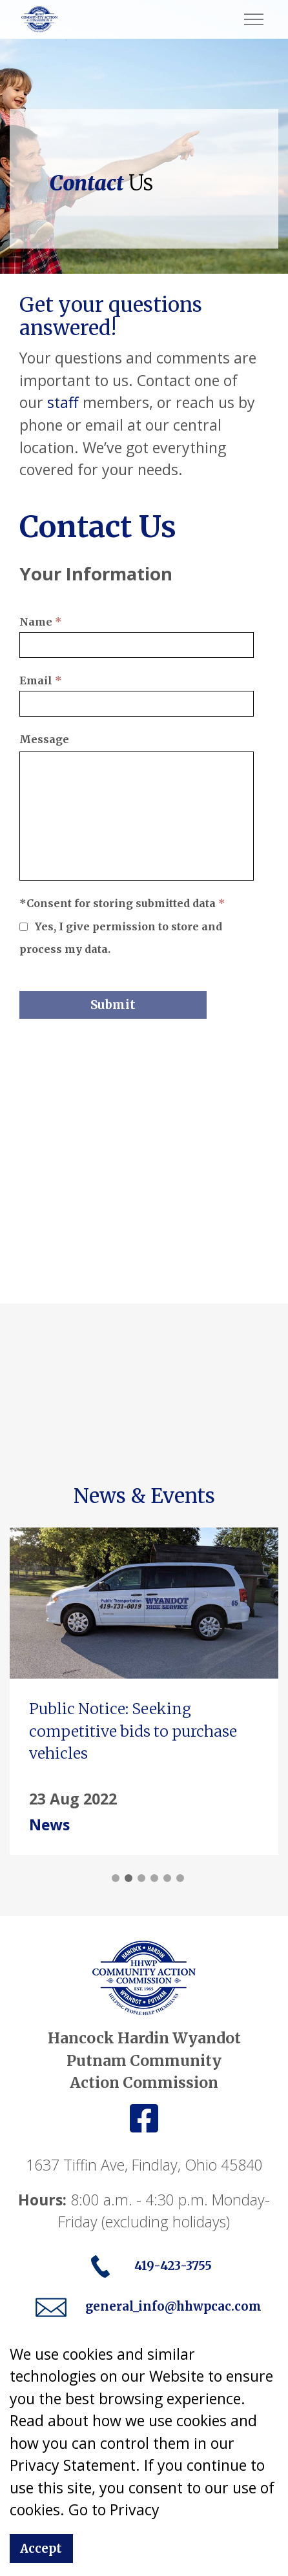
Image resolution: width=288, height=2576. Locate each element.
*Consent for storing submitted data (122, 903)
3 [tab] (141, 1878)
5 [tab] (167, 1878)
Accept (41, 2548)
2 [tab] (128, 1878)
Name (40, 621)
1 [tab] (115, 1878)
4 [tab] (154, 1878)
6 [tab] (180, 1878)
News (49, 1824)
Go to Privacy (113, 2509)
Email (40, 680)
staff (63, 402)
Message (44, 739)
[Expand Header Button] (253, 19)
